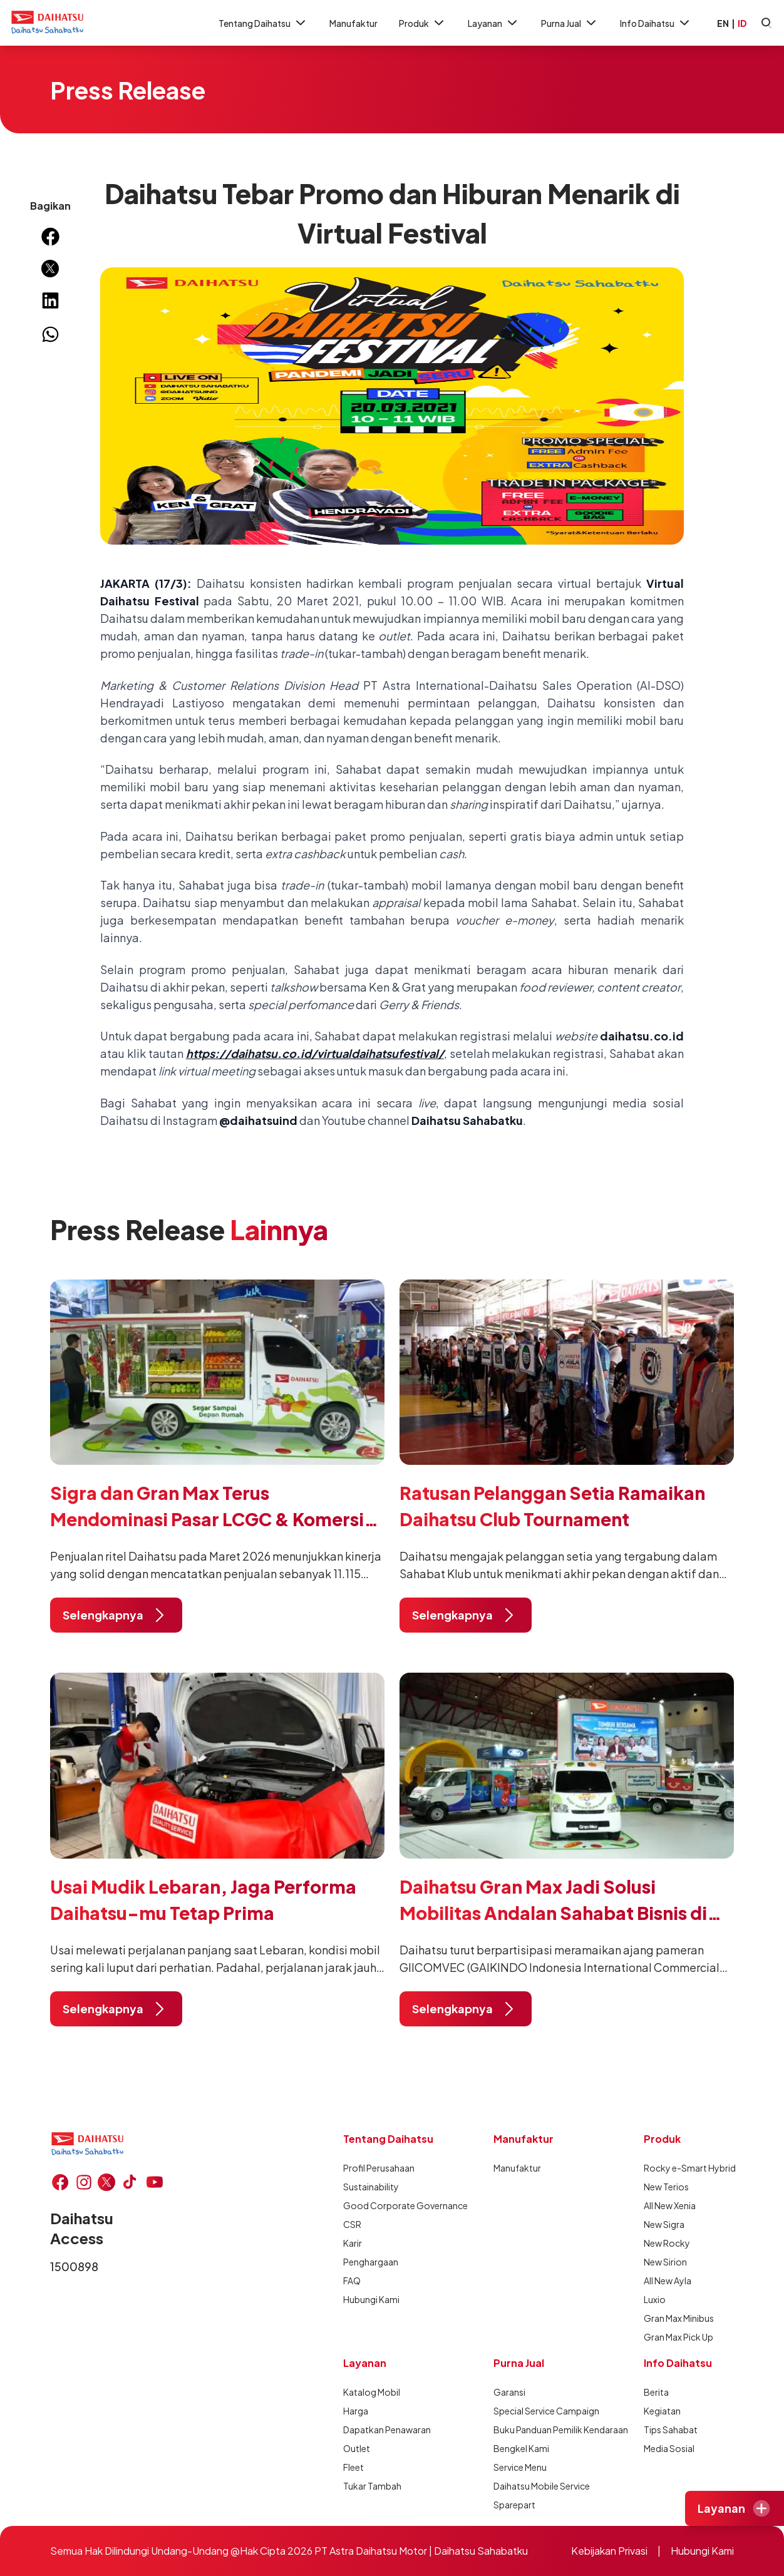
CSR (352, 2224)
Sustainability (371, 2186)
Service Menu (520, 2467)
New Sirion (665, 2261)
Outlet (356, 2448)
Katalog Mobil (371, 2392)
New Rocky (667, 2243)
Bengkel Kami (521, 2448)
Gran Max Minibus (679, 2318)
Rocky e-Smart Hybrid (689, 2167)
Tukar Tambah (372, 2485)
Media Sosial (669, 2448)
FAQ (352, 2280)
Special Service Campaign (538, 2410)
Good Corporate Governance (388, 2205)
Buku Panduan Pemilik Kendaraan (538, 2429)
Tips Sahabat (671, 2429)
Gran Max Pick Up (678, 2337)
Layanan (494, 23)
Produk (422, 23)
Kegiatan (662, 2410)
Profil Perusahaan (379, 2167)
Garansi (509, 2392)
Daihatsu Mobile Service (538, 2485)
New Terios (666, 2186)
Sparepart (514, 2504)
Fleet (353, 2467)
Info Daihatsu (656, 23)
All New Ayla (667, 2280)
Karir (352, 2243)
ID (742, 23)
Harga (355, 2410)
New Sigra (664, 2224)
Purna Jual (570, 23)
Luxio (655, 2299)
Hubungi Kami (371, 2299)
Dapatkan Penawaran (387, 2429)
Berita (656, 2392)
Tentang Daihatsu (263, 23)
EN (723, 23)
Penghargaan (370, 2261)
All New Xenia (670, 2205)
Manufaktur (353, 23)
